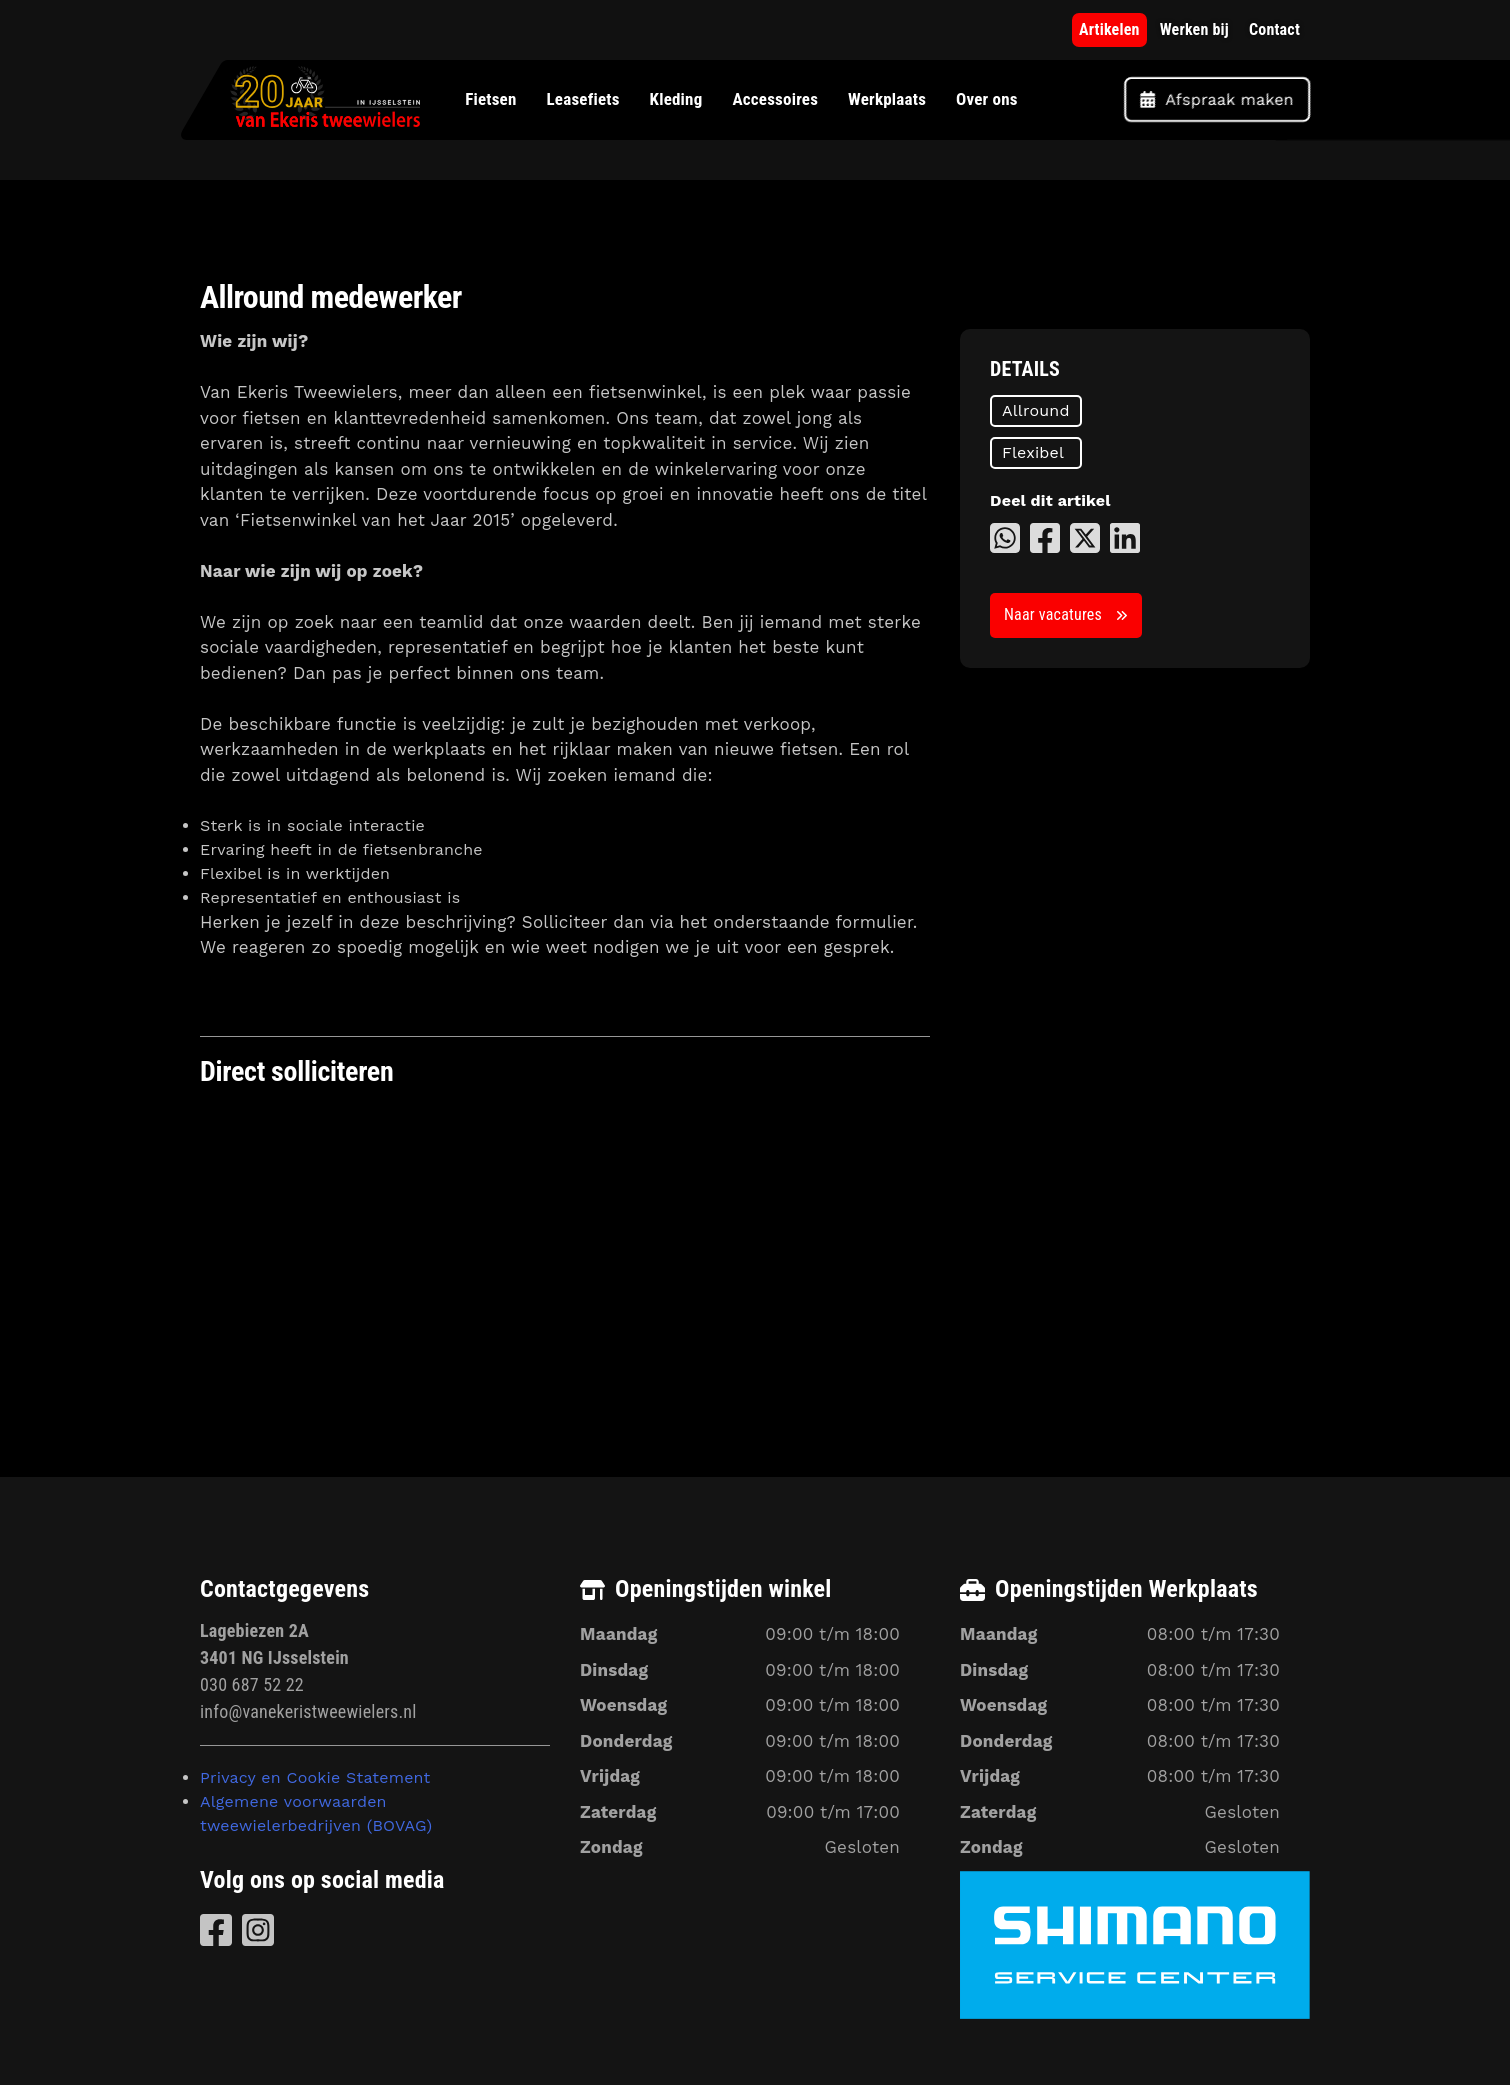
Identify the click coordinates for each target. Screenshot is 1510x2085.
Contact (1274, 29)
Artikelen (1109, 29)
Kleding (675, 99)
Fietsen (490, 99)
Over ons (987, 99)
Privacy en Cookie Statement (315, 1777)
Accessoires (775, 99)
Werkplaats (887, 99)
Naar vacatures (1053, 614)
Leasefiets (582, 99)
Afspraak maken (1217, 99)
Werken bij (1194, 29)
